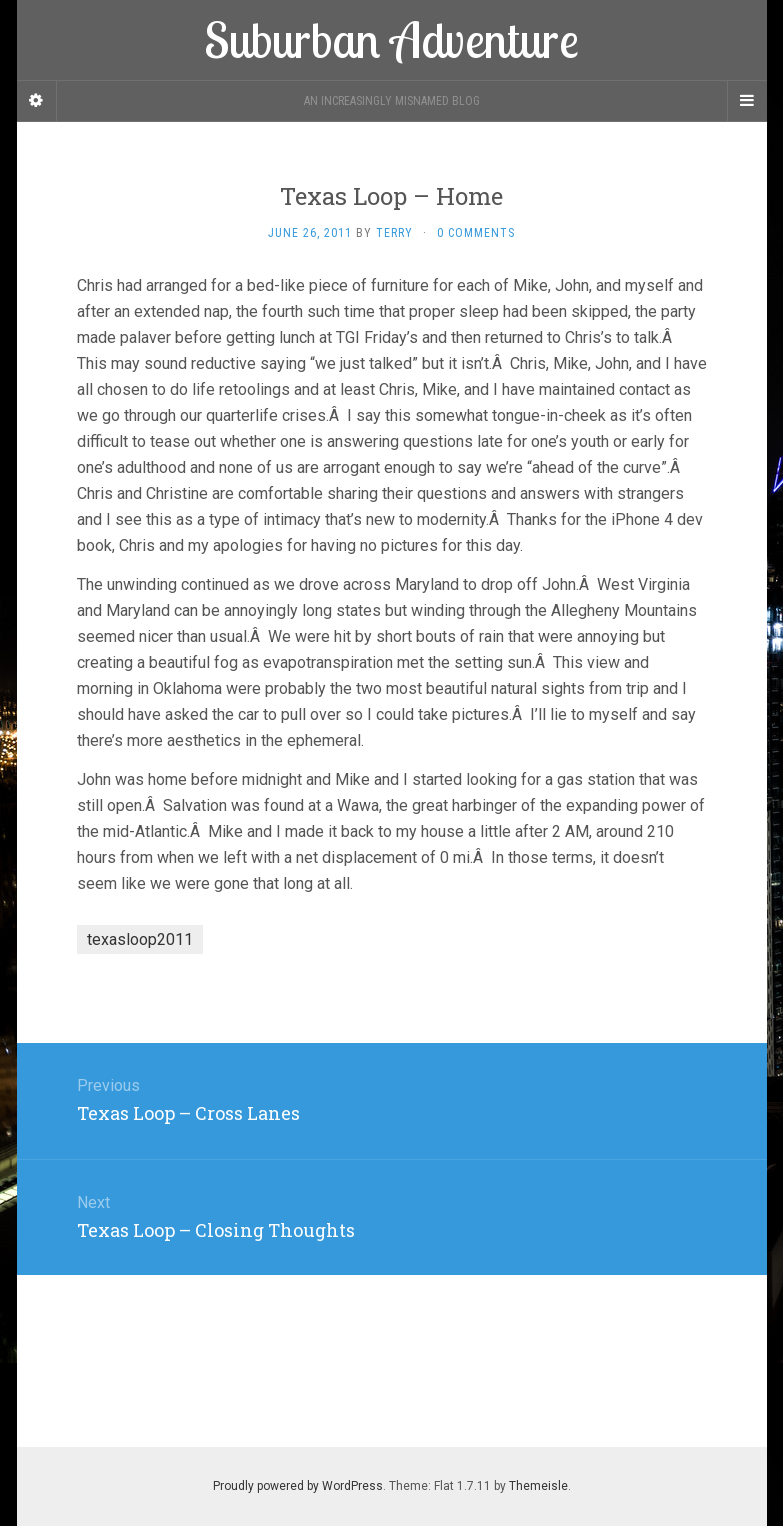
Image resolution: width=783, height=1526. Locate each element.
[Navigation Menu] (747, 101)
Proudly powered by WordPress (298, 1486)
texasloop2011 (140, 939)
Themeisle (538, 1486)
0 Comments (476, 233)
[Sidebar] (37, 101)
